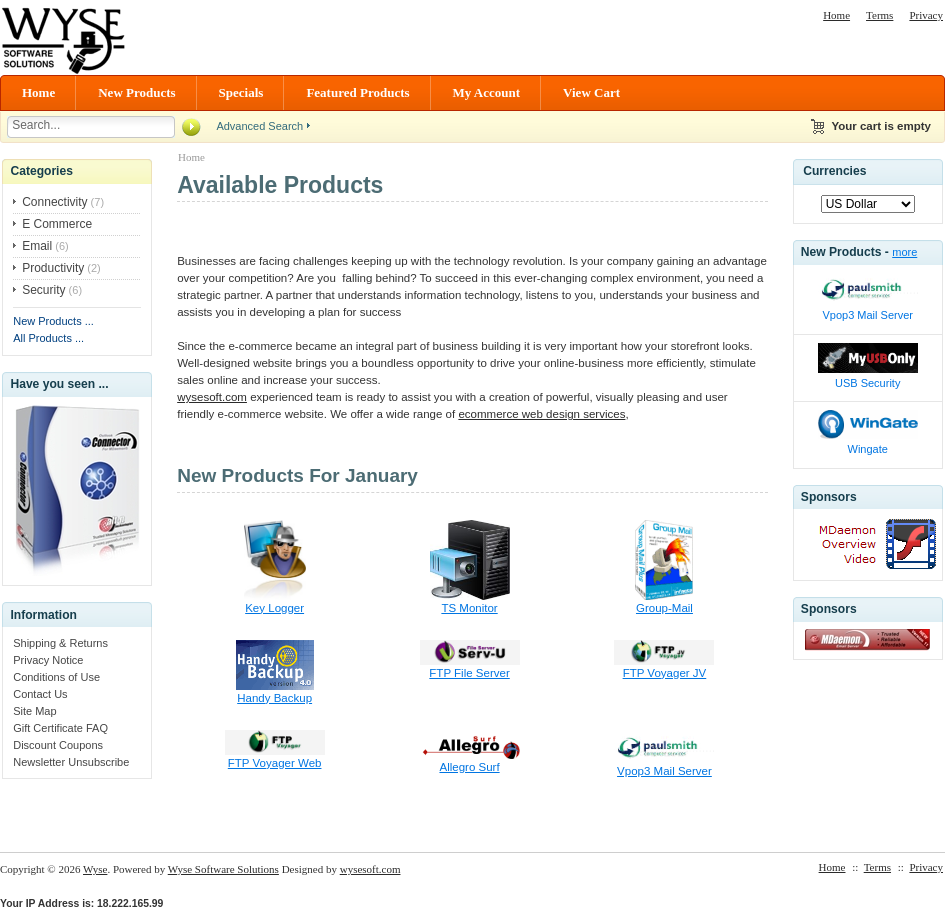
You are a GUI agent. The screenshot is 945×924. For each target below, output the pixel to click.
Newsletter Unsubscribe (71, 762)
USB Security (867, 383)
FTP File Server (469, 673)
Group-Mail (664, 608)
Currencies (834, 171)
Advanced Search (259, 126)
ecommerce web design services (541, 414)
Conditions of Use (56, 677)
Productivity (53, 268)
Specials (241, 92)
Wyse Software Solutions (223, 869)
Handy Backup (274, 698)
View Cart (591, 92)
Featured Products (357, 92)
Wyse (95, 869)
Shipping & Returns (60, 643)
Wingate (868, 449)
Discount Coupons (58, 745)
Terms (879, 15)
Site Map (34, 711)
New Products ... (53, 321)
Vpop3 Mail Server (664, 771)
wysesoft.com (212, 397)
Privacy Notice (48, 660)
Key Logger (274, 608)
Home (836, 15)
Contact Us (40, 694)
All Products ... (48, 338)
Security (43, 290)
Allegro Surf (469, 767)
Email (37, 246)
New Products (136, 92)
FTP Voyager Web (275, 763)
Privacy (926, 15)
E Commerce (57, 224)
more (904, 252)
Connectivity (54, 202)
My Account (487, 92)
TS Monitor (469, 608)
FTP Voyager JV (665, 673)
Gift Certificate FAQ (60, 728)
